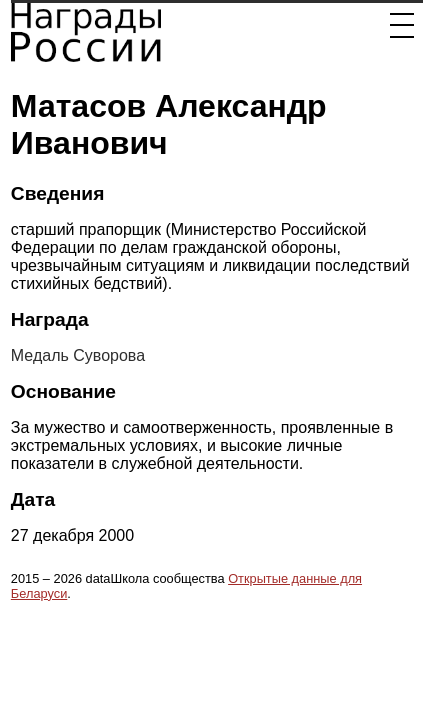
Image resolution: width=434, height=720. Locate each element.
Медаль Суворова (78, 355)
